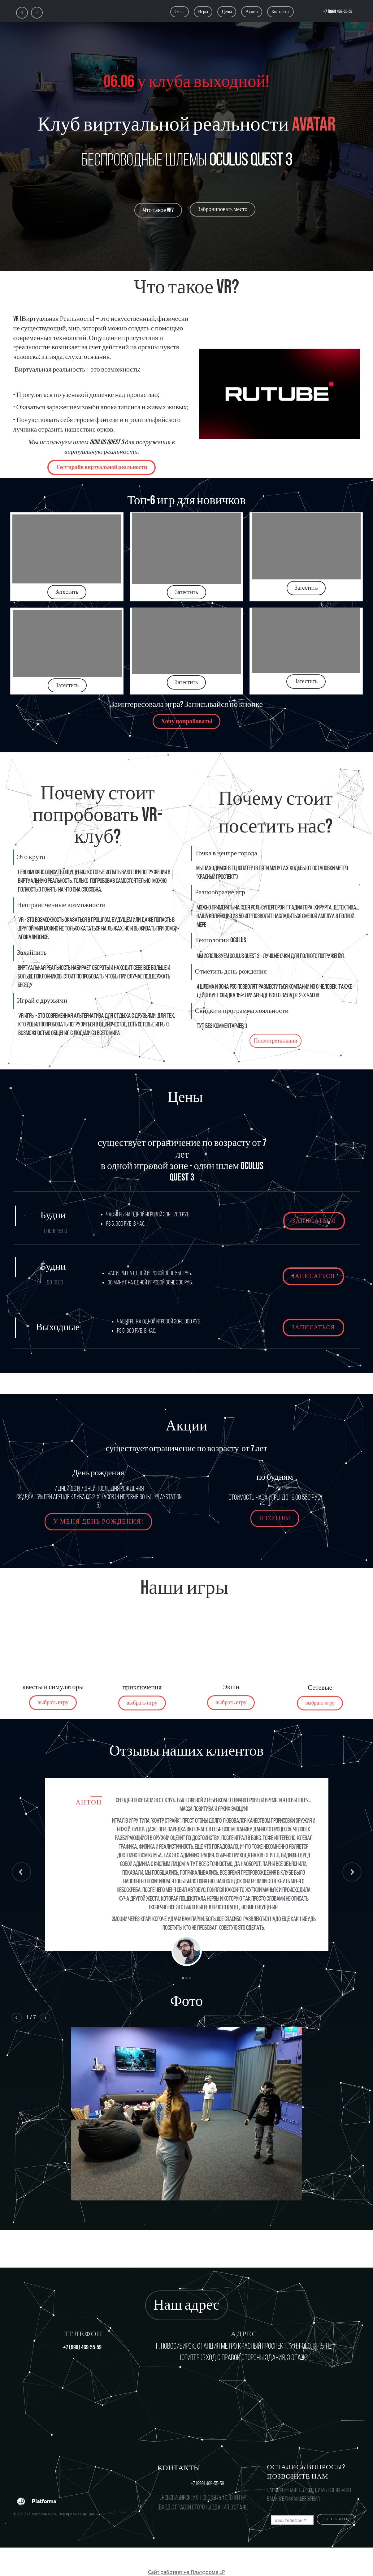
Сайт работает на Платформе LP (186, 2572)
